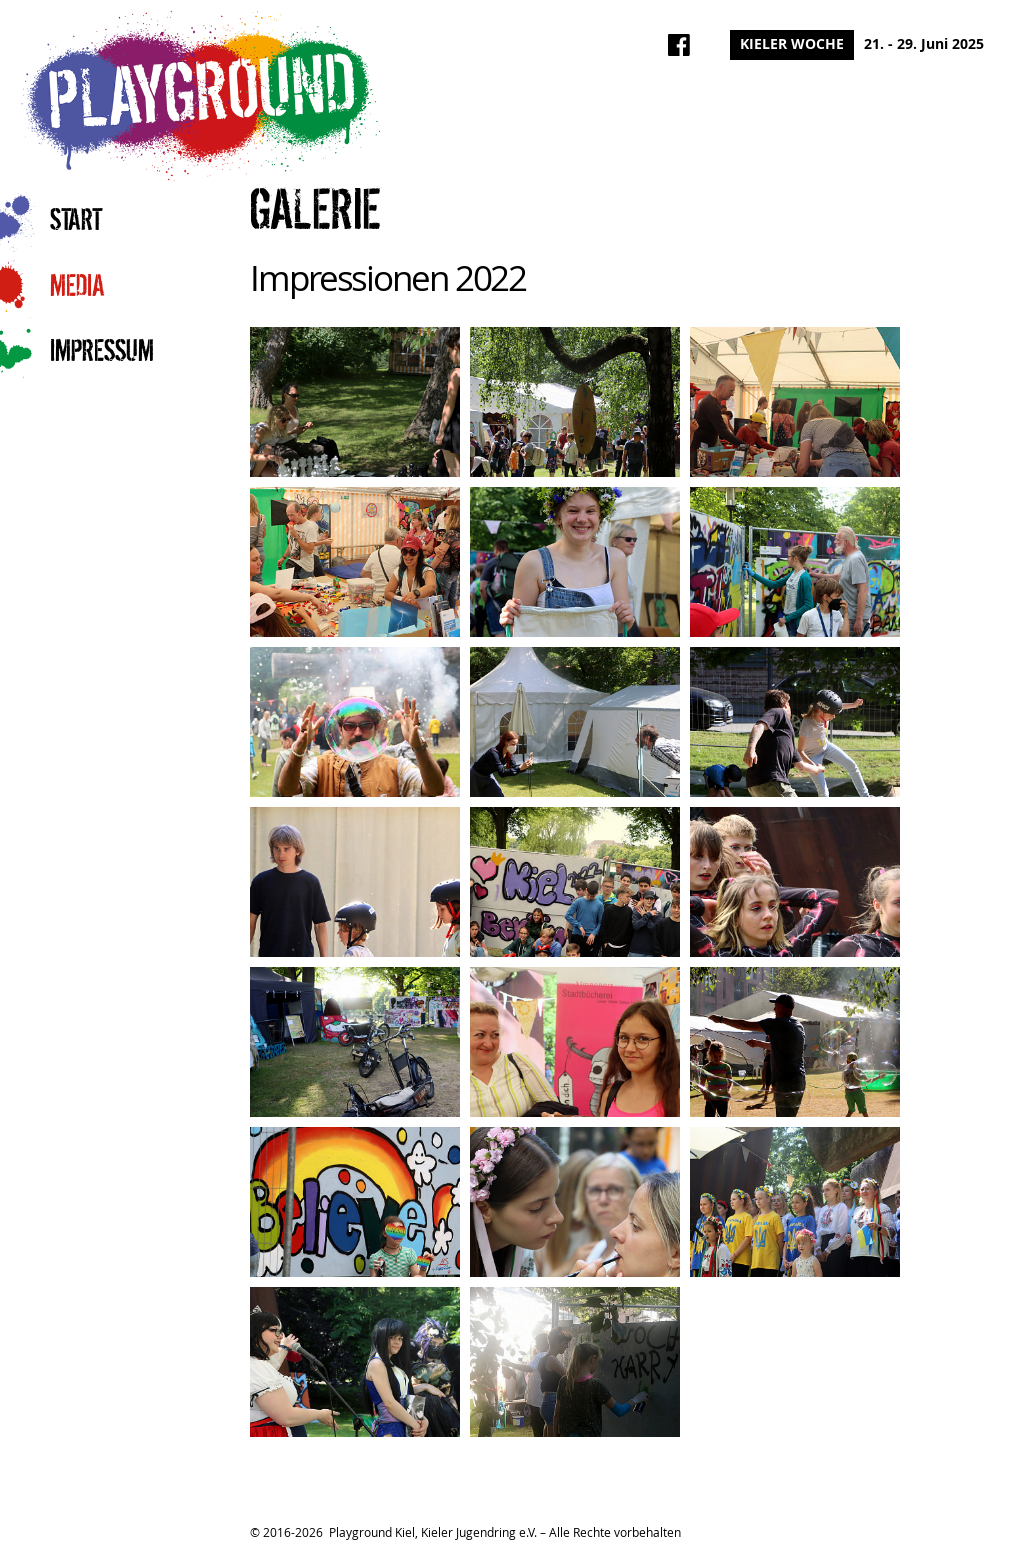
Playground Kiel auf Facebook (679, 45)
